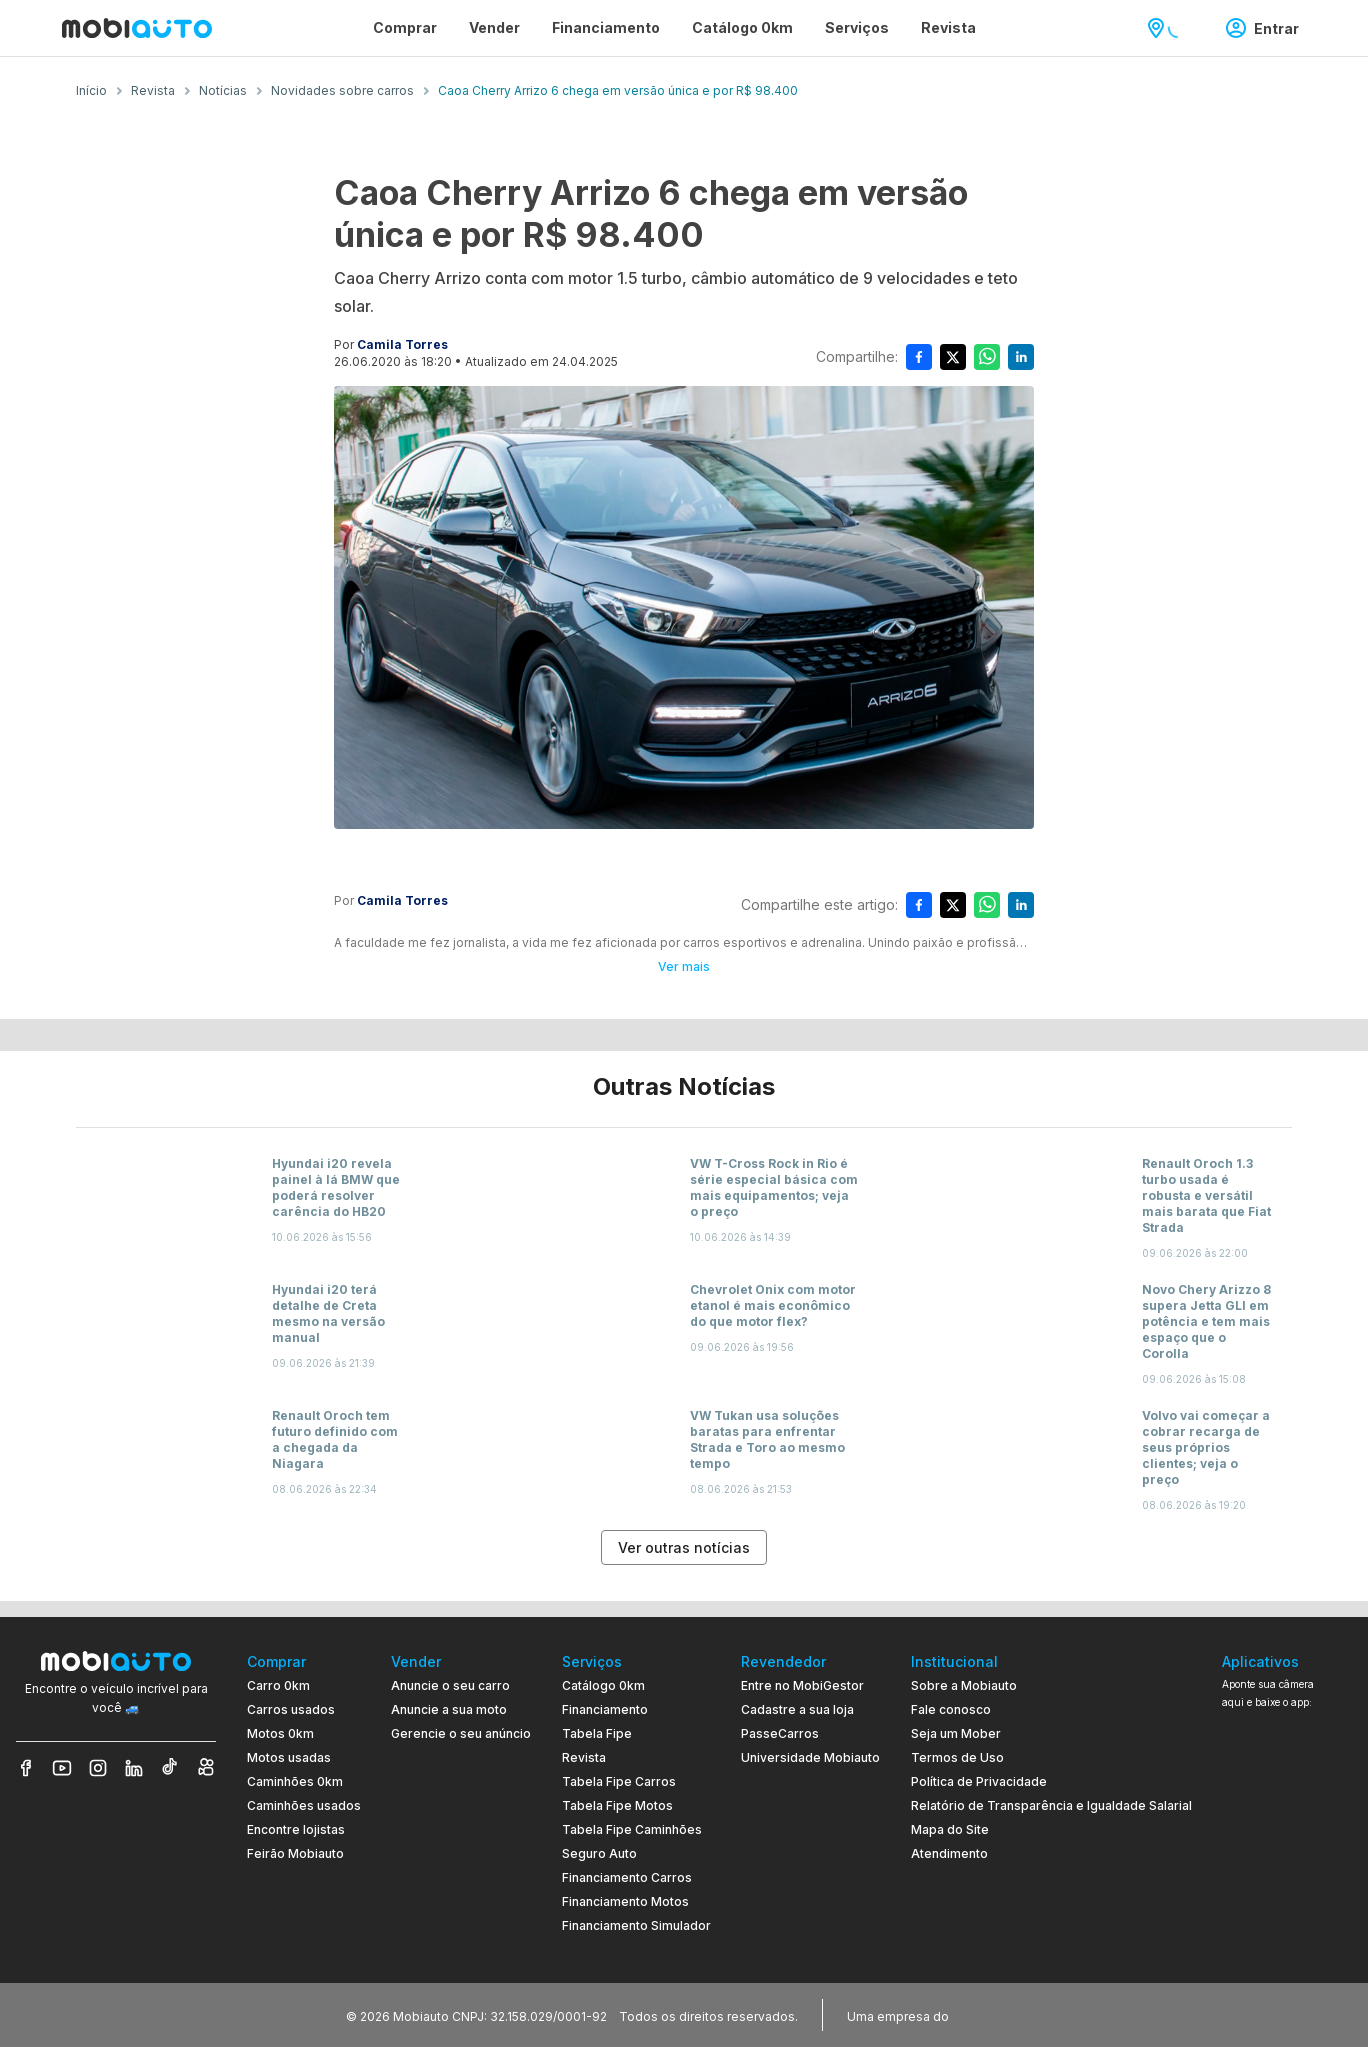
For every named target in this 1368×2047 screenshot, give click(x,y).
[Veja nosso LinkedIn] (134, 1768)
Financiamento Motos (625, 1901)
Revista (584, 1757)
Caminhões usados (304, 1805)
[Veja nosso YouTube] (62, 1768)
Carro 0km (278, 1685)
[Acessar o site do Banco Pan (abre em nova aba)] (994, 2015)
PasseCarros (780, 1733)
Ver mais (684, 966)
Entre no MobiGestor (802, 1685)
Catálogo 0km (603, 1685)
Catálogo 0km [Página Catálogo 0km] (742, 27)
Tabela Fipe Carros (619, 1781)
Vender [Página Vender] (494, 27)
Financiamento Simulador (636, 1925)
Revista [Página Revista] (948, 27)
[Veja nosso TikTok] (170, 1768)
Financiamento (605, 1709)
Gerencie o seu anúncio (461, 1733)
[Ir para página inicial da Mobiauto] (137, 28)
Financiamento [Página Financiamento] (606, 27)
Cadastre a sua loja (797, 1709)
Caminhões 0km (295, 1781)
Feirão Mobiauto (295, 1853)
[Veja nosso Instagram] (98, 1768)
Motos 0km (280, 1733)
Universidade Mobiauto (810, 1757)
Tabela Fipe (597, 1733)
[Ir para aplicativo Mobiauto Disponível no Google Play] (1287, 1869)
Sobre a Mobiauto (964, 1685)
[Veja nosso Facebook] (26, 1768)
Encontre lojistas (296, 1829)
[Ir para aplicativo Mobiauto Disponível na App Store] (1287, 1924)
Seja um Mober (956, 1733)
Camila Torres (402, 344)
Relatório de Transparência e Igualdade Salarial (1051, 1805)
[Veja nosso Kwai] (206, 1768)
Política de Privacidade (979, 1781)
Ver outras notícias (684, 1547)
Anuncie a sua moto (449, 1709)
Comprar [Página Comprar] (405, 27)
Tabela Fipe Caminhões (632, 1829)
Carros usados (291, 1709)
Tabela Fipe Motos (617, 1805)
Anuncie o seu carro (450, 1685)
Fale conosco (951, 1709)
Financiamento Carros (627, 1877)
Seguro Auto (599, 1853)
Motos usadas (289, 1757)
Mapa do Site (950, 1829)
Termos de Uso (957, 1757)
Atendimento (949, 1853)
